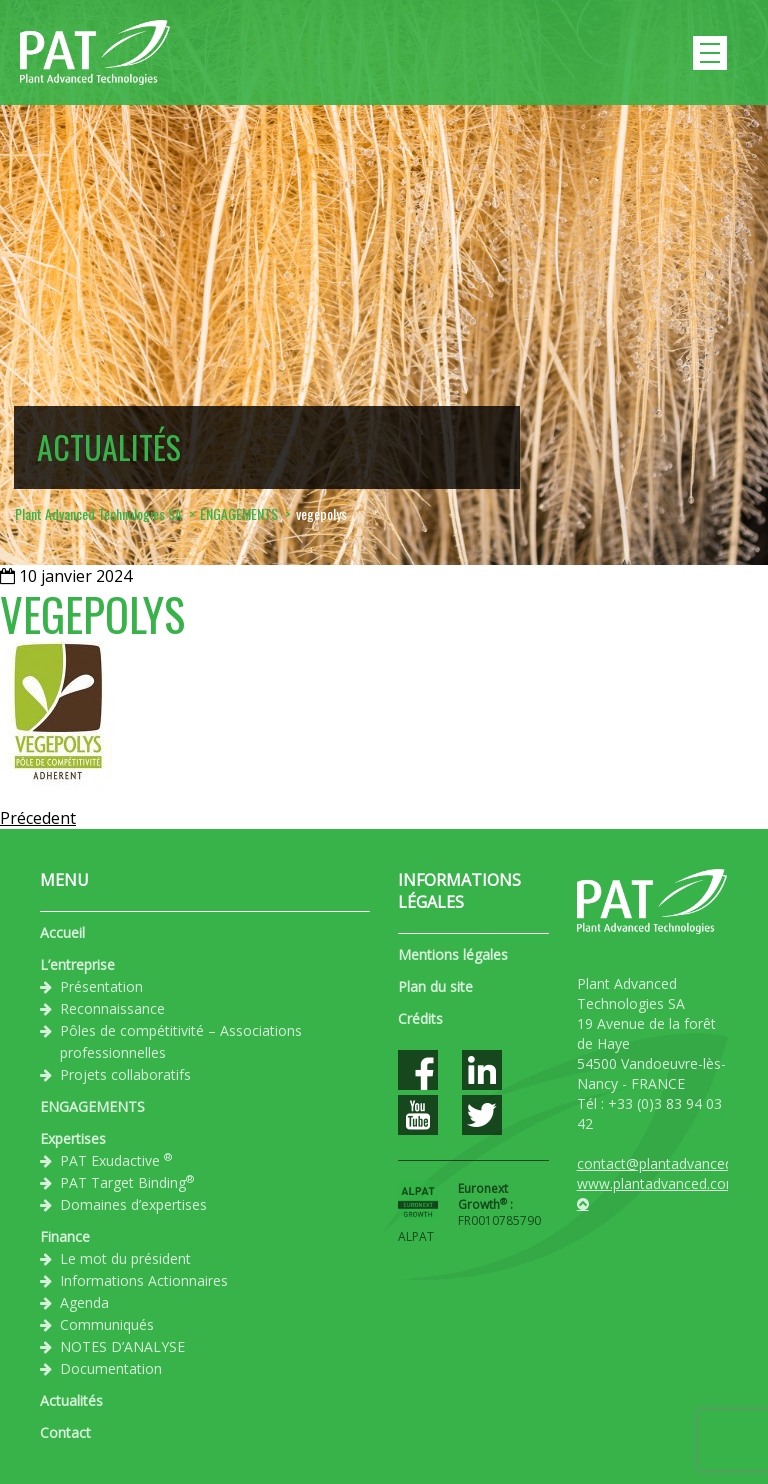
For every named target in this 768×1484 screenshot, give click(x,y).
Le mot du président (125, 1258)
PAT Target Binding (127, 1182)
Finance (65, 1236)
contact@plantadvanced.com (671, 1163)
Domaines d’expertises (133, 1204)
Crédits (420, 1018)
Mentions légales (453, 954)
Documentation (111, 1368)
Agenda (84, 1302)
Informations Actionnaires (144, 1280)
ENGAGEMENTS (92, 1106)
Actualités (71, 1400)
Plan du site (435, 986)
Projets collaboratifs (125, 1074)
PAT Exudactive (116, 1160)
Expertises (73, 1138)
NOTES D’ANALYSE (122, 1346)
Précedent (38, 818)
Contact (65, 1432)
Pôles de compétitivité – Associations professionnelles (181, 1041)
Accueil (62, 932)
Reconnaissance (112, 1008)
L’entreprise (77, 964)
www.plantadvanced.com (658, 1183)
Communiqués (107, 1324)
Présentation (101, 986)
